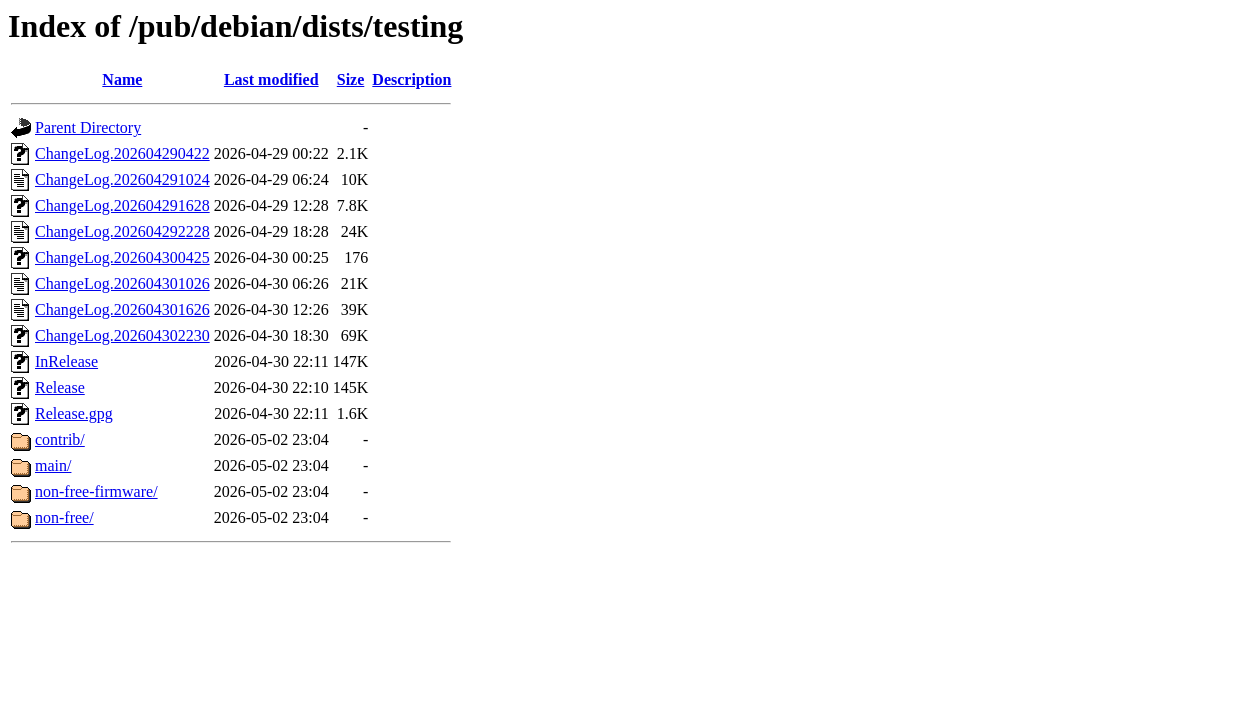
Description (411, 79)
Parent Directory (88, 127)
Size (351, 79)
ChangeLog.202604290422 (122, 153)
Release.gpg (74, 413)
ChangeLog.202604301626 (122, 309)
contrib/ (60, 439)
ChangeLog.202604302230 (122, 335)
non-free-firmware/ (96, 491)
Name (122, 79)
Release (60, 387)
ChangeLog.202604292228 (122, 231)
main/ (53, 465)
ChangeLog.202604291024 (122, 179)
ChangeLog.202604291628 (122, 205)
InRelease (66, 361)
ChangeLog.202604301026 (122, 283)
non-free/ (64, 517)
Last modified (271, 79)
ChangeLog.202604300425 (122, 257)
